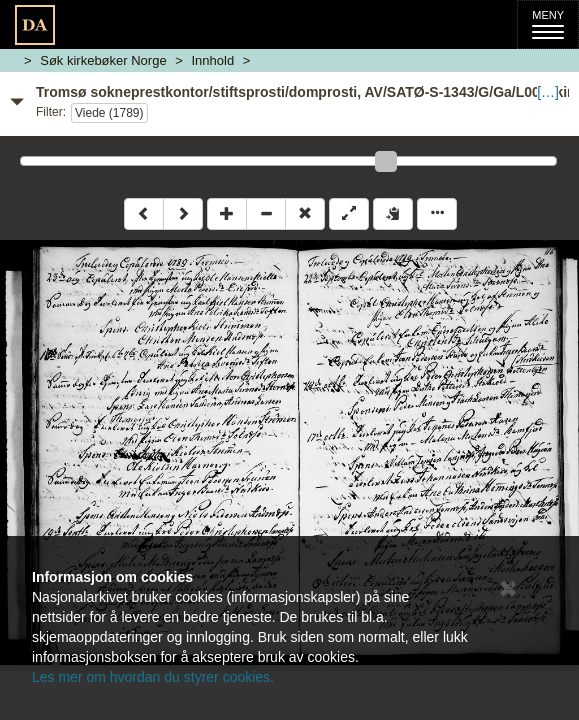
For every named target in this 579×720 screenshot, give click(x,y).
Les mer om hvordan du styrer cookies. (153, 677)
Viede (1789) (109, 113)
